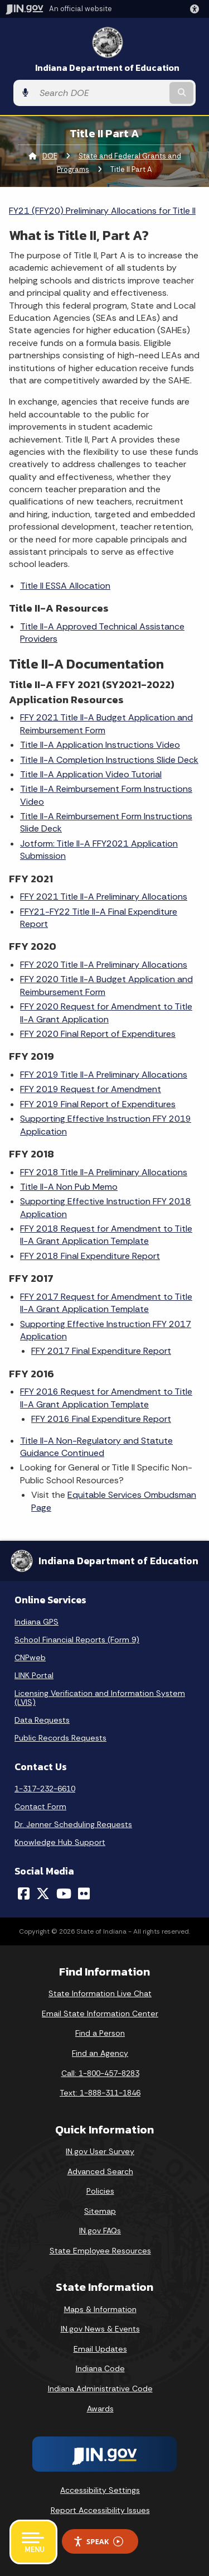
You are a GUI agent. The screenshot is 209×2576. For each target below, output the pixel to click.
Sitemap (100, 2211)
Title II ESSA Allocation (65, 586)
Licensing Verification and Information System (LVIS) (99, 1697)
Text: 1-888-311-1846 (100, 2093)
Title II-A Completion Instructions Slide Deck (109, 760)
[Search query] (100, 93)
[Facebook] (24, 1893)
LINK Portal (34, 1675)
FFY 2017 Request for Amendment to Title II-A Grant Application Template (106, 1303)
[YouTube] (63, 1893)
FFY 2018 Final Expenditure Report (90, 1256)
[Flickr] (84, 1893)
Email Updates (100, 2349)
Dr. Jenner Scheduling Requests (73, 1824)
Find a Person (100, 2033)
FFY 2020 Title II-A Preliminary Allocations (103, 964)
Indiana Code (100, 2368)
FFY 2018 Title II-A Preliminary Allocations (103, 1172)
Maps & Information (100, 2309)
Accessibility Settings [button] (100, 2490)
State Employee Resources (100, 2251)
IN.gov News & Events (100, 2329)
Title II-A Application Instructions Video (100, 745)
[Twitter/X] (43, 1893)
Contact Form (40, 1806)
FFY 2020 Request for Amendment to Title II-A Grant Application (106, 1013)
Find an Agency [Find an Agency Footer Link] (100, 2053)
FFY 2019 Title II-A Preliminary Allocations (103, 1074)
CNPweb (30, 1657)
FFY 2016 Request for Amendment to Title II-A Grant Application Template (106, 1398)
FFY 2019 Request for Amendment (90, 1089)
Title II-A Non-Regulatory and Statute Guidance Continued (96, 1447)
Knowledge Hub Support (59, 1842)
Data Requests (42, 1720)
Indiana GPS (36, 1622)
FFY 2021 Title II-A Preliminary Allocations (103, 896)
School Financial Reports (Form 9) (76, 1640)
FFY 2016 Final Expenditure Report (101, 1419)
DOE (49, 156)
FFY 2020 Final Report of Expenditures (98, 1034)
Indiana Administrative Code (100, 2388)
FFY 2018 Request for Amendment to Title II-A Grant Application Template (106, 1235)
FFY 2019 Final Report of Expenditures (98, 1104)
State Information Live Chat (100, 1993)
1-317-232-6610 (44, 1789)
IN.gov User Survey (100, 2151)
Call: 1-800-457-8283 (100, 2073)
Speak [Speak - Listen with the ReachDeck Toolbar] (98, 2541)
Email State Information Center (100, 2013)
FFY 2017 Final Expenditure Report (101, 1351)
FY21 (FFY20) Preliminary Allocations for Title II (102, 211)
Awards (100, 2409)
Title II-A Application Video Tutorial (91, 774)
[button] (196, 8)
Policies (100, 2191)
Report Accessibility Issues (100, 2510)
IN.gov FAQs (100, 2231)
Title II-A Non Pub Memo (69, 1187)
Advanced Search (100, 2171)
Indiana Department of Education (107, 68)
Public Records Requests (60, 1738)
